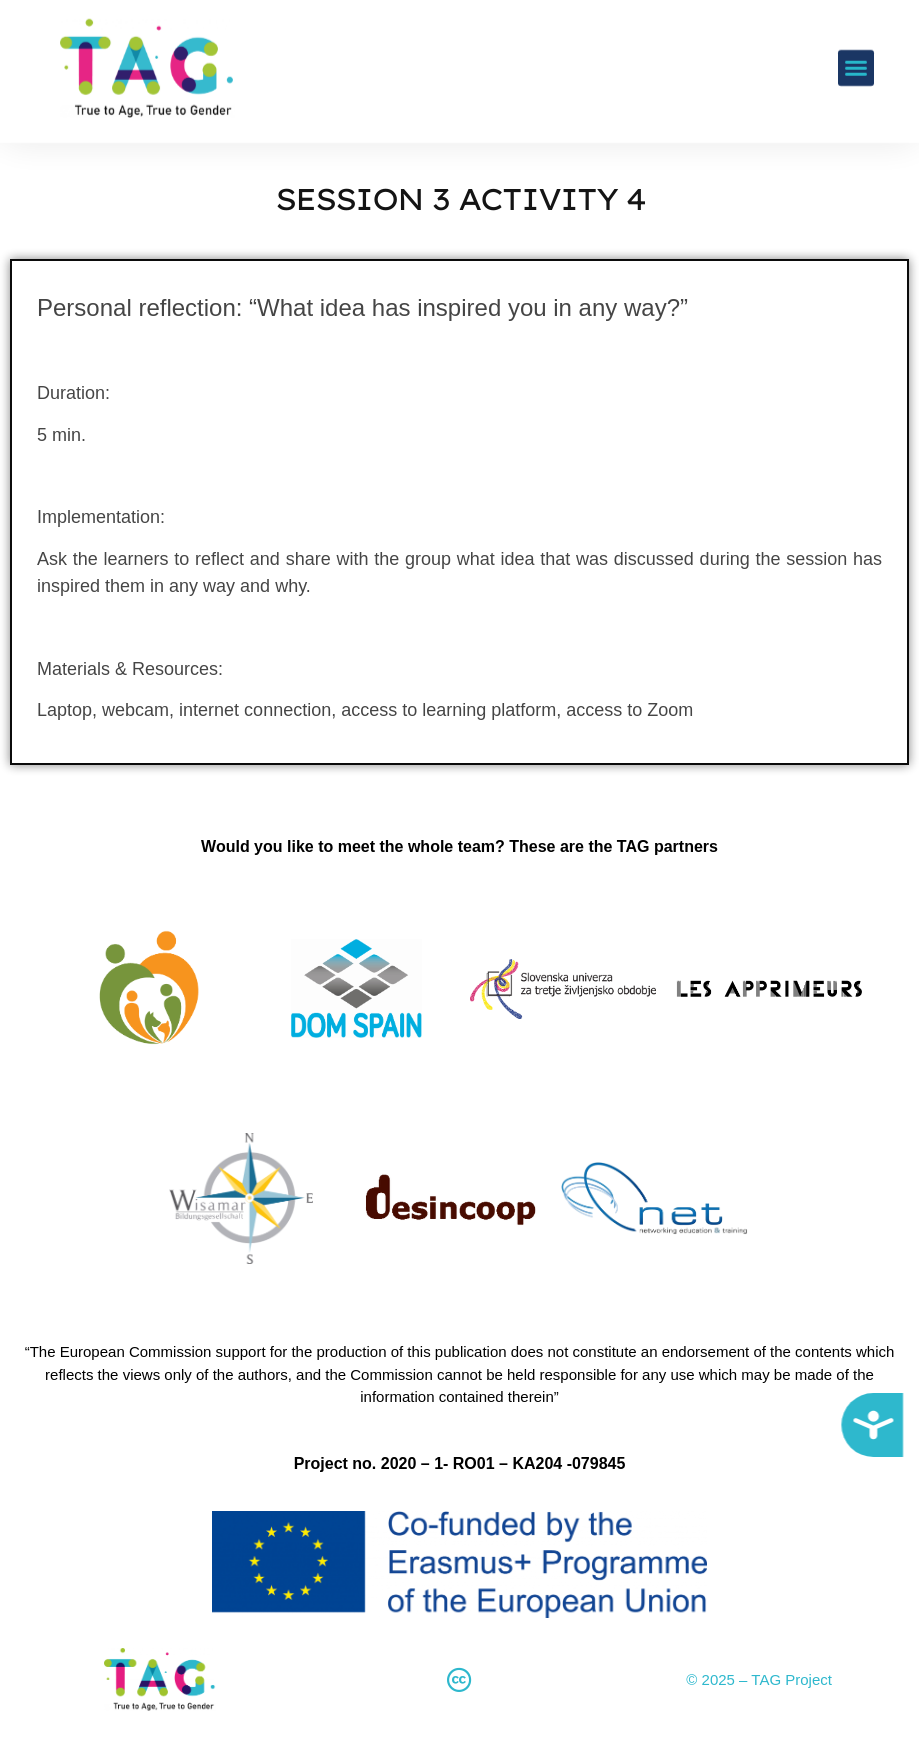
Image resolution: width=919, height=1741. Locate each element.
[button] (856, 44)
